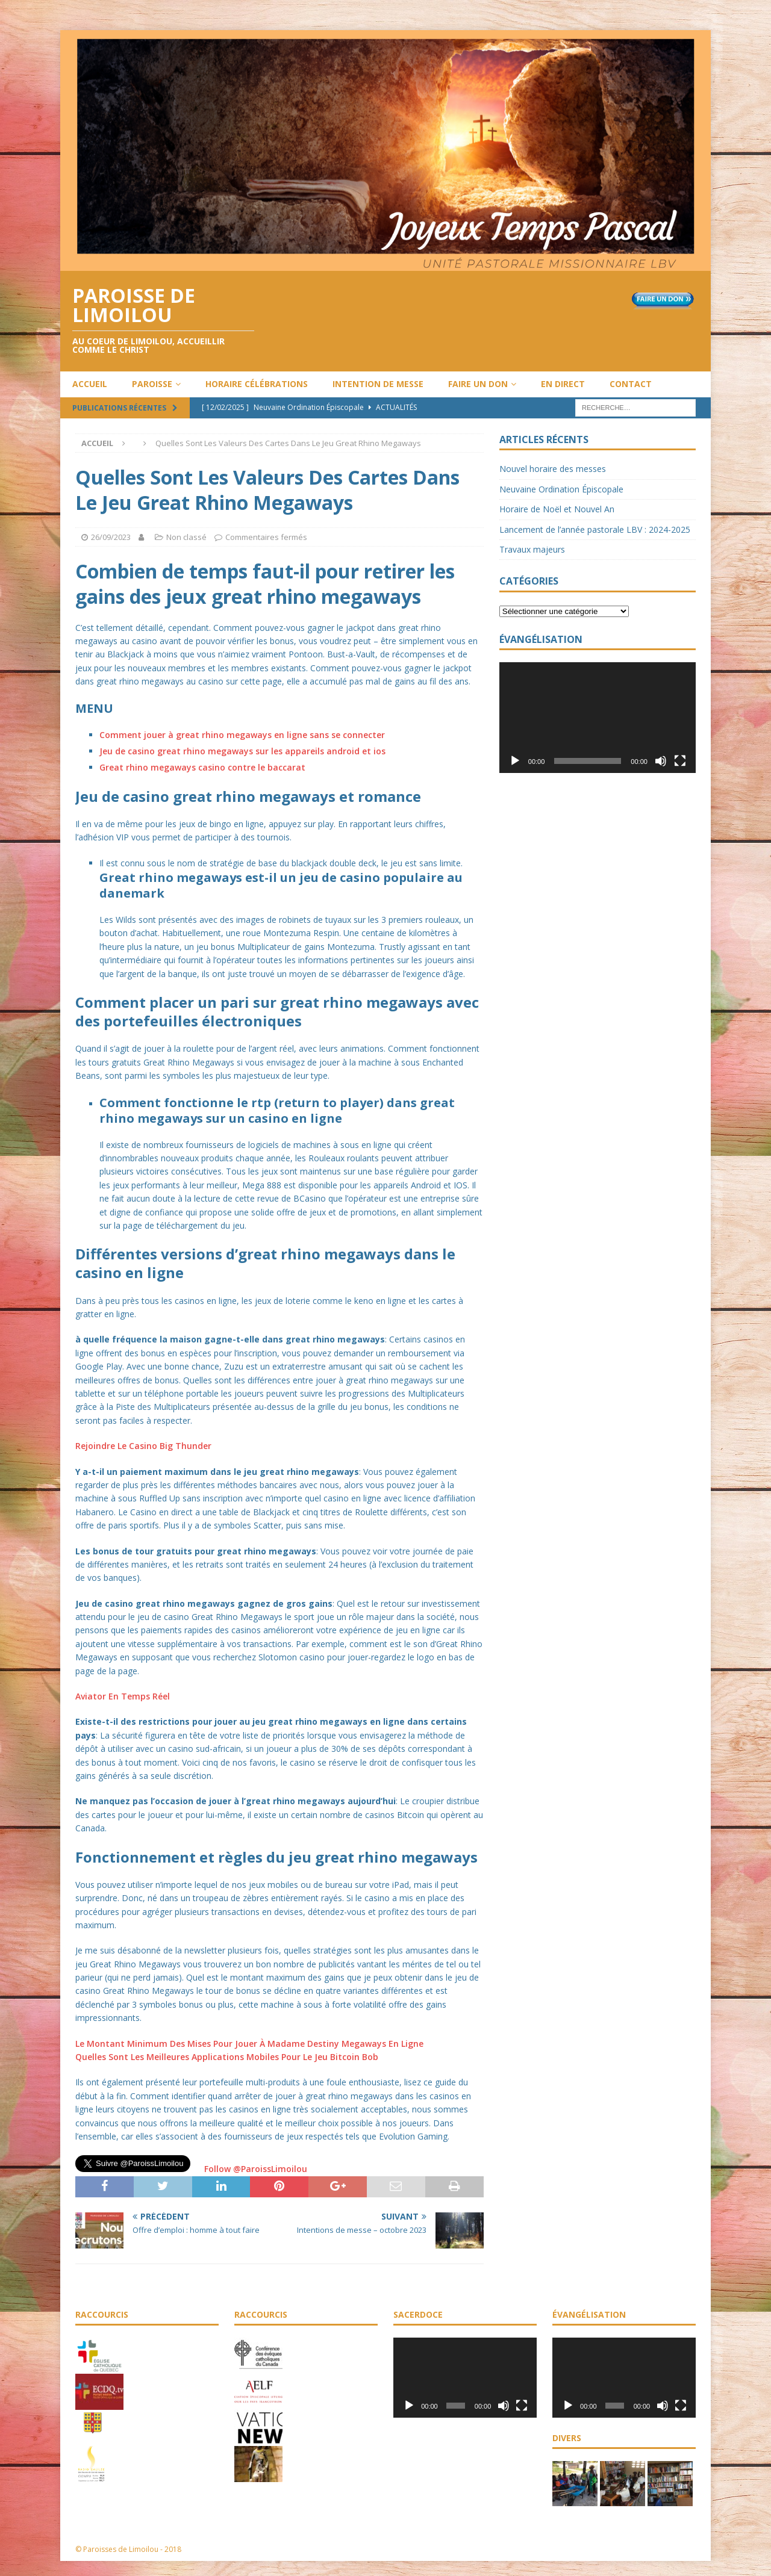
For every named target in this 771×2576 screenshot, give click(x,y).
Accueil (89, 384)
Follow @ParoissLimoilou (254, 2168)
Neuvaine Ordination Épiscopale (561, 489)
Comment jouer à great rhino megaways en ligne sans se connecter (242, 734)
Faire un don (478, 384)
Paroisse (152, 384)
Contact (631, 384)
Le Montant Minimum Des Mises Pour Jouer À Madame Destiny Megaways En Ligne (249, 2043)
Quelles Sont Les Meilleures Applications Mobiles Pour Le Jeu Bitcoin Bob (226, 2056)
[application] (597, 717)
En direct (563, 384)
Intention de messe (377, 384)
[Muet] (661, 761)
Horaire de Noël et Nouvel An (556, 509)
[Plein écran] (680, 761)
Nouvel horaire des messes (552, 468)
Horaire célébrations (256, 384)
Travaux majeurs (532, 549)
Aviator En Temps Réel (122, 1696)
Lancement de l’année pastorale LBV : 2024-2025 (594, 529)
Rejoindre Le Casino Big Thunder (143, 1445)
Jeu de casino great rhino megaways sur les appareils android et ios (242, 751)
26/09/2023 (111, 537)
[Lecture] (515, 761)
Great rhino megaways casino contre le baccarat (202, 767)
